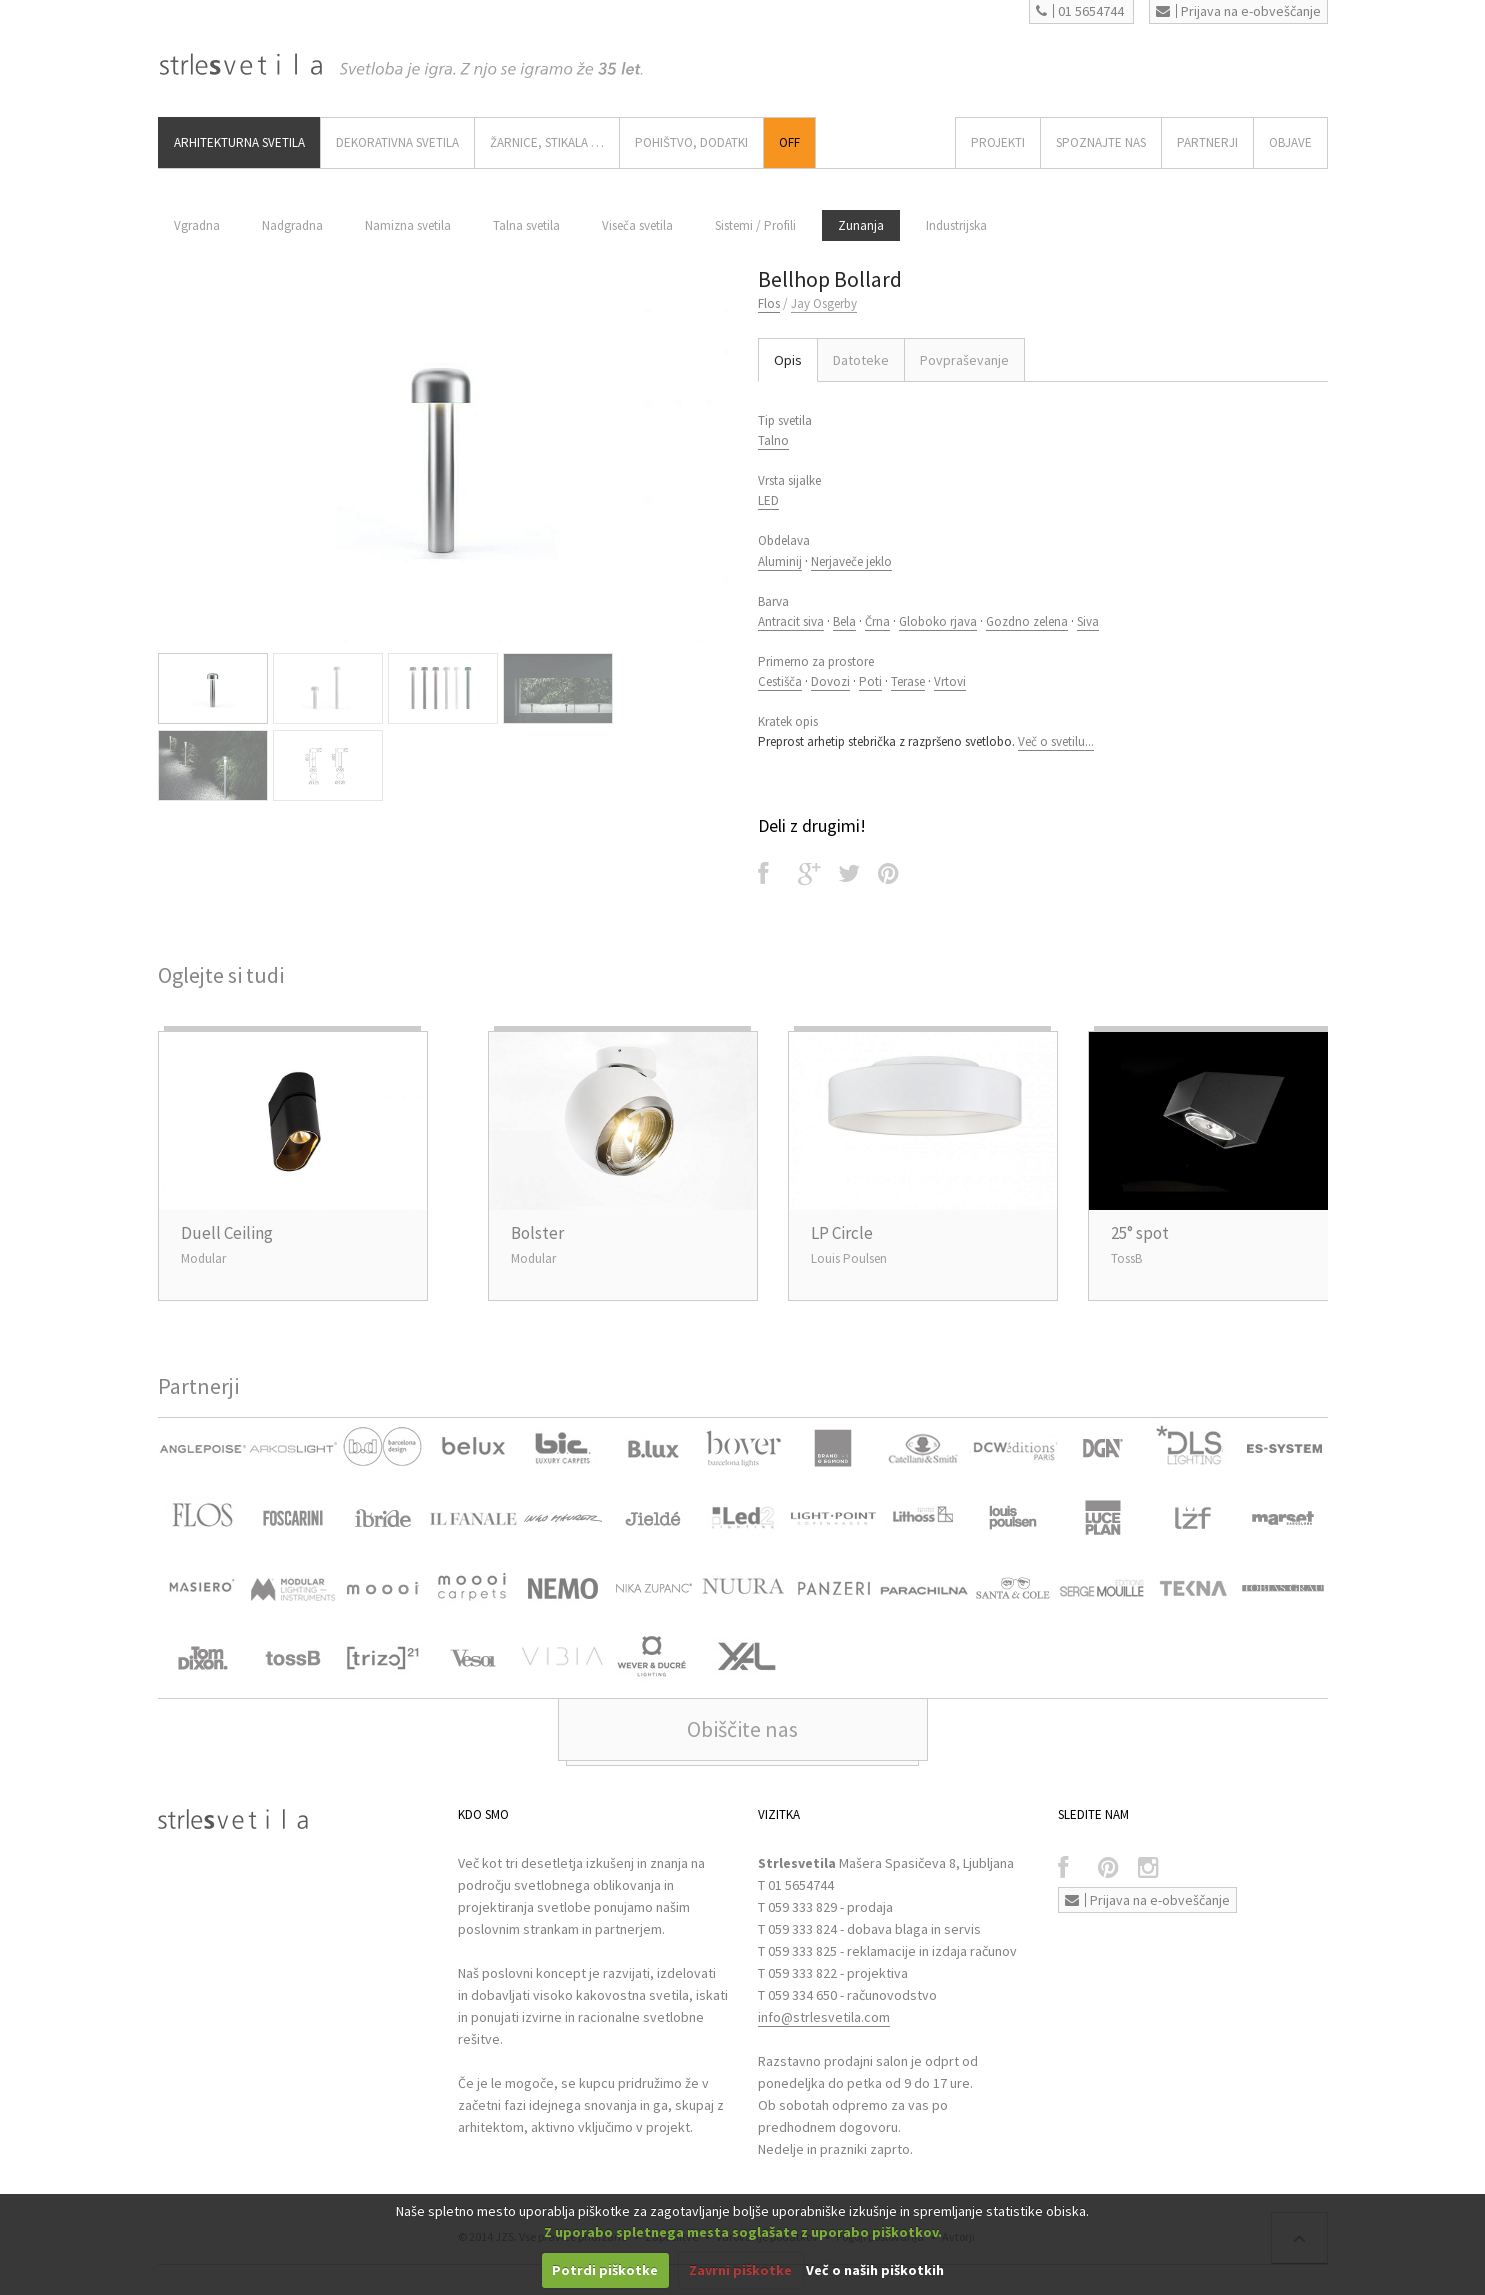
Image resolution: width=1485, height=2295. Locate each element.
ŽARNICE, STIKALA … (547, 142)
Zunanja (861, 225)
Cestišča (780, 681)
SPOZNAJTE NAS (1101, 142)
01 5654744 (1080, 11)
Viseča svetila (637, 225)
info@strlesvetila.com (824, 2017)
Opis (788, 360)
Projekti (998, 142)
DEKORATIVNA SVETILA (397, 142)
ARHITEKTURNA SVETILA (239, 142)
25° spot (1140, 1233)
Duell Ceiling (227, 1233)
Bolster (537, 1233)
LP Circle (842, 1233)
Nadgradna (292, 225)
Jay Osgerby (824, 303)
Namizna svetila (408, 225)
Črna (877, 621)
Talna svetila (526, 225)
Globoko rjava (938, 621)
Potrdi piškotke (605, 2270)
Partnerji (1207, 142)
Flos (769, 303)
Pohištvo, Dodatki (691, 142)
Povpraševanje (964, 360)
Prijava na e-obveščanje (1238, 11)
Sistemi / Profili (755, 225)
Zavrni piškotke (740, 2270)
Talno (773, 440)
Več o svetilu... (1056, 741)
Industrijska (956, 225)
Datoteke (861, 360)
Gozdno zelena (1027, 621)
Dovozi (830, 681)
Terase (908, 681)
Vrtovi (950, 681)
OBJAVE (1290, 142)
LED (768, 500)
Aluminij (780, 561)
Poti (870, 681)
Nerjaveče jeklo (851, 561)
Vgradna (197, 225)
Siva (1088, 621)
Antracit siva (791, 621)
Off (789, 142)
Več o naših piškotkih (875, 2270)
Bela (844, 621)
